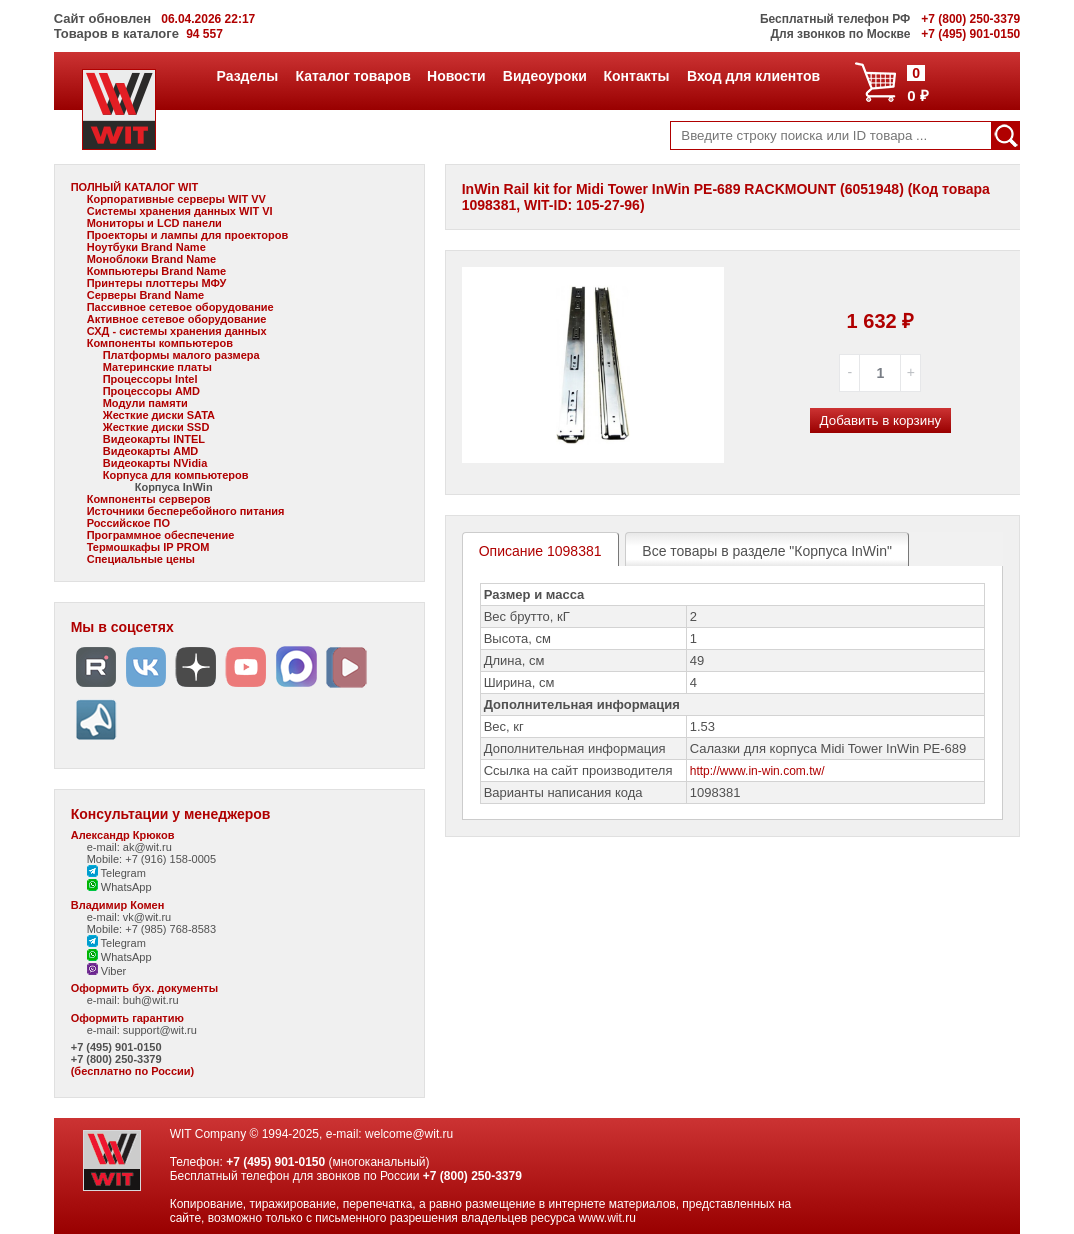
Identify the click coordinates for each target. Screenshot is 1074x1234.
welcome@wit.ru (409, 1134)
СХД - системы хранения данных (177, 331)
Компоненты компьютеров (160, 343)
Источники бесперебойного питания (186, 511)
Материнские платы (157, 367)
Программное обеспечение (161, 535)
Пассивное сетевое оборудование (180, 307)
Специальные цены (141, 559)
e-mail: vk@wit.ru (129, 917)
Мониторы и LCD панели (154, 223)
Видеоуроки (544, 76)
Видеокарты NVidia (155, 463)
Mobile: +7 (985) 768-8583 (151, 929)
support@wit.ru (160, 1030)
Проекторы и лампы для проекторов (188, 235)
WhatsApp (119, 887)
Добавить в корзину (881, 420)
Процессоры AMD (151, 391)
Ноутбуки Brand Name (146, 247)
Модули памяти (145, 403)
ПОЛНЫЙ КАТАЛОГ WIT (135, 187)
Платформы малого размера (181, 355)
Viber (107, 971)
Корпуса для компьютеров (176, 475)
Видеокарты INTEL (154, 439)
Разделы (247, 76)
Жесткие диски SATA (159, 415)
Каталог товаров (352, 76)
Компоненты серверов (149, 499)
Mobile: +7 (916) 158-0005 (151, 859)
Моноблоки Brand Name (151, 259)
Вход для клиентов (753, 76)
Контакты (636, 76)
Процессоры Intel (150, 379)
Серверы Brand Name (145, 295)
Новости (456, 76)
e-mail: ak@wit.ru (129, 847)
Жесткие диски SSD (156, 427)
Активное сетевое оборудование (177, 319)
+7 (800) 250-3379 (116, 1059)
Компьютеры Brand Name (156, 271)
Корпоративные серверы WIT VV (176, 199)
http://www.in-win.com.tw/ (757, 771)
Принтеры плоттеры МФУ (157, 283)
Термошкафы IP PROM (148, 547)
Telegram (116, 873)
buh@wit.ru (151, 1000)
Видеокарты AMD (151, 451)
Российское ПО (128, 523)
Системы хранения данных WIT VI (180, 211)
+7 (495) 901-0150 (116, 1047)
